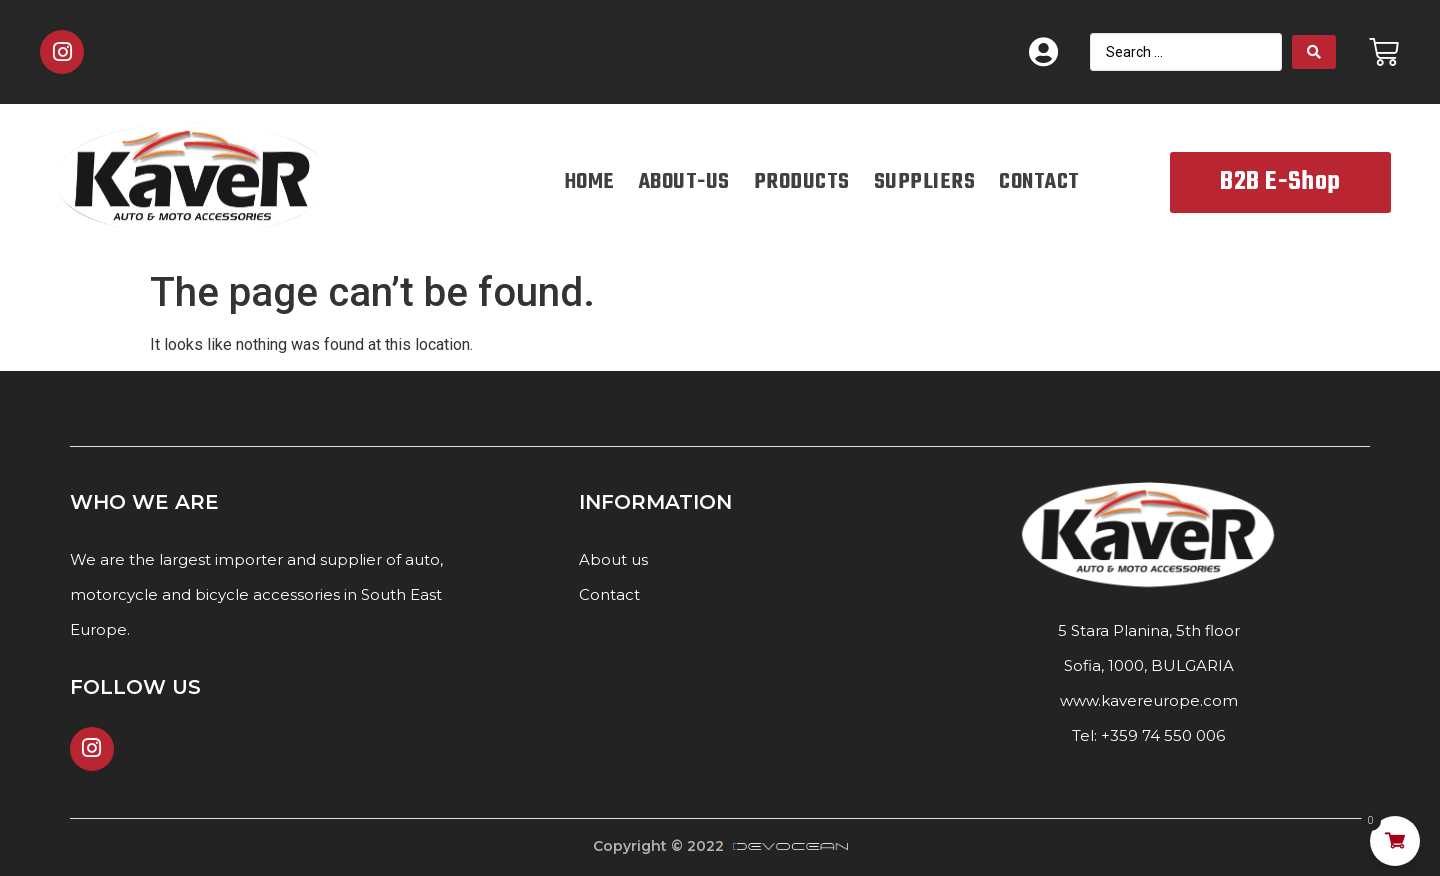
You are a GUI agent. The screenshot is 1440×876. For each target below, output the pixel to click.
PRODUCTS (802, 182)
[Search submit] (1314, 52)
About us (613, 559)
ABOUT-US (684, 182)
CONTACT (1039, 182)
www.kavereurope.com (1149, 700)
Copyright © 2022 (658, 846)
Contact (609, 594)
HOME (590, 182)
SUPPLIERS (925, 182)
